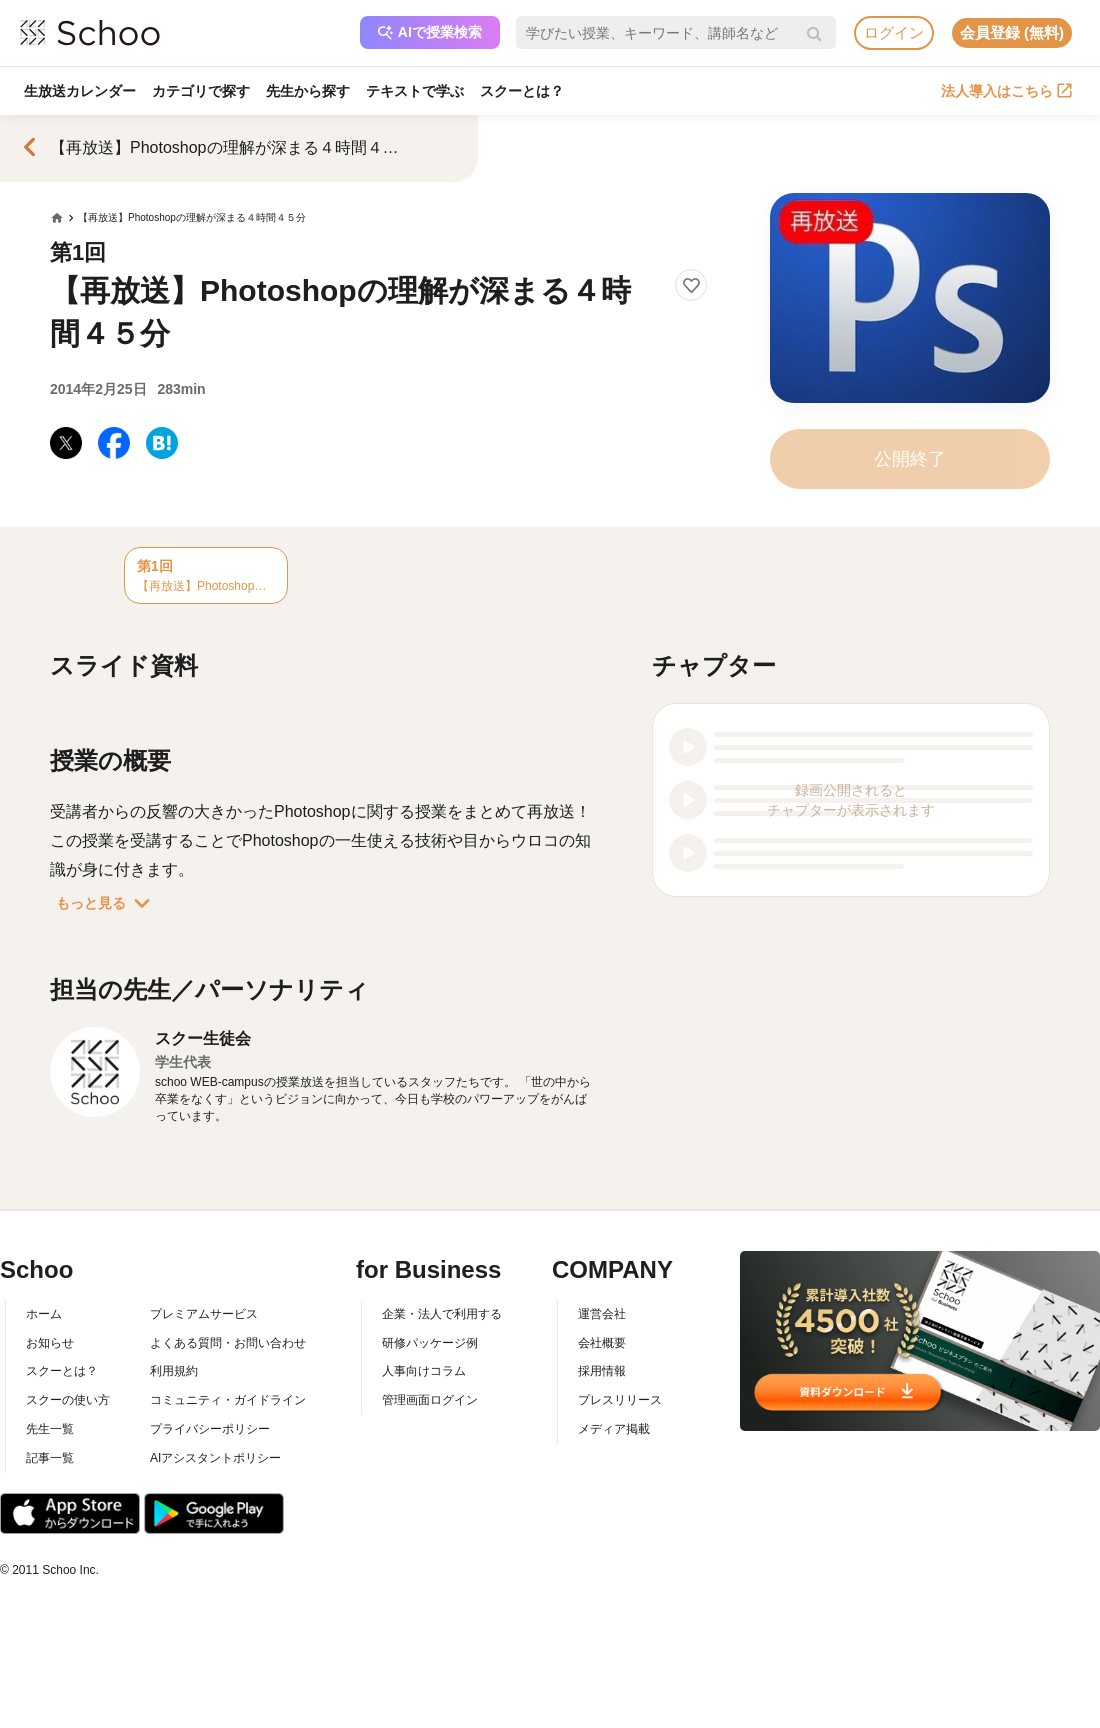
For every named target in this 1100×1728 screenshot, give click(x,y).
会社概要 (602, 1343)
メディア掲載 (614, 1429)
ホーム (44, 1314)
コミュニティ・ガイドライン (228, 1400)
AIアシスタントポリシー (215, 1458)
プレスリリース (620, 1400)
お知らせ (50, 1343)
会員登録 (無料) (1012, 32)
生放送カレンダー (80, 91)
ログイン (894, 32)
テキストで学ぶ (415, 91)
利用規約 (174, 1371)
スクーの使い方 (68, 1400)
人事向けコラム (424, 1371)
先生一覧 (50, 1429)
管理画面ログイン (430, 1400)
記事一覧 (50, 1458)
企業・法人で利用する (442, 1314)
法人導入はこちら (1006, 91)
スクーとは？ (522, 91)
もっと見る (107, 903)
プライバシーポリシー (210, 1429)
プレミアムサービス (204, 1314)
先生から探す (308, 91)
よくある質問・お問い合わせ (228, 1343)
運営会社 (602, 1314)
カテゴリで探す (201, 91)
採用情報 (602, 1371)
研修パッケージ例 (430, 1343)
